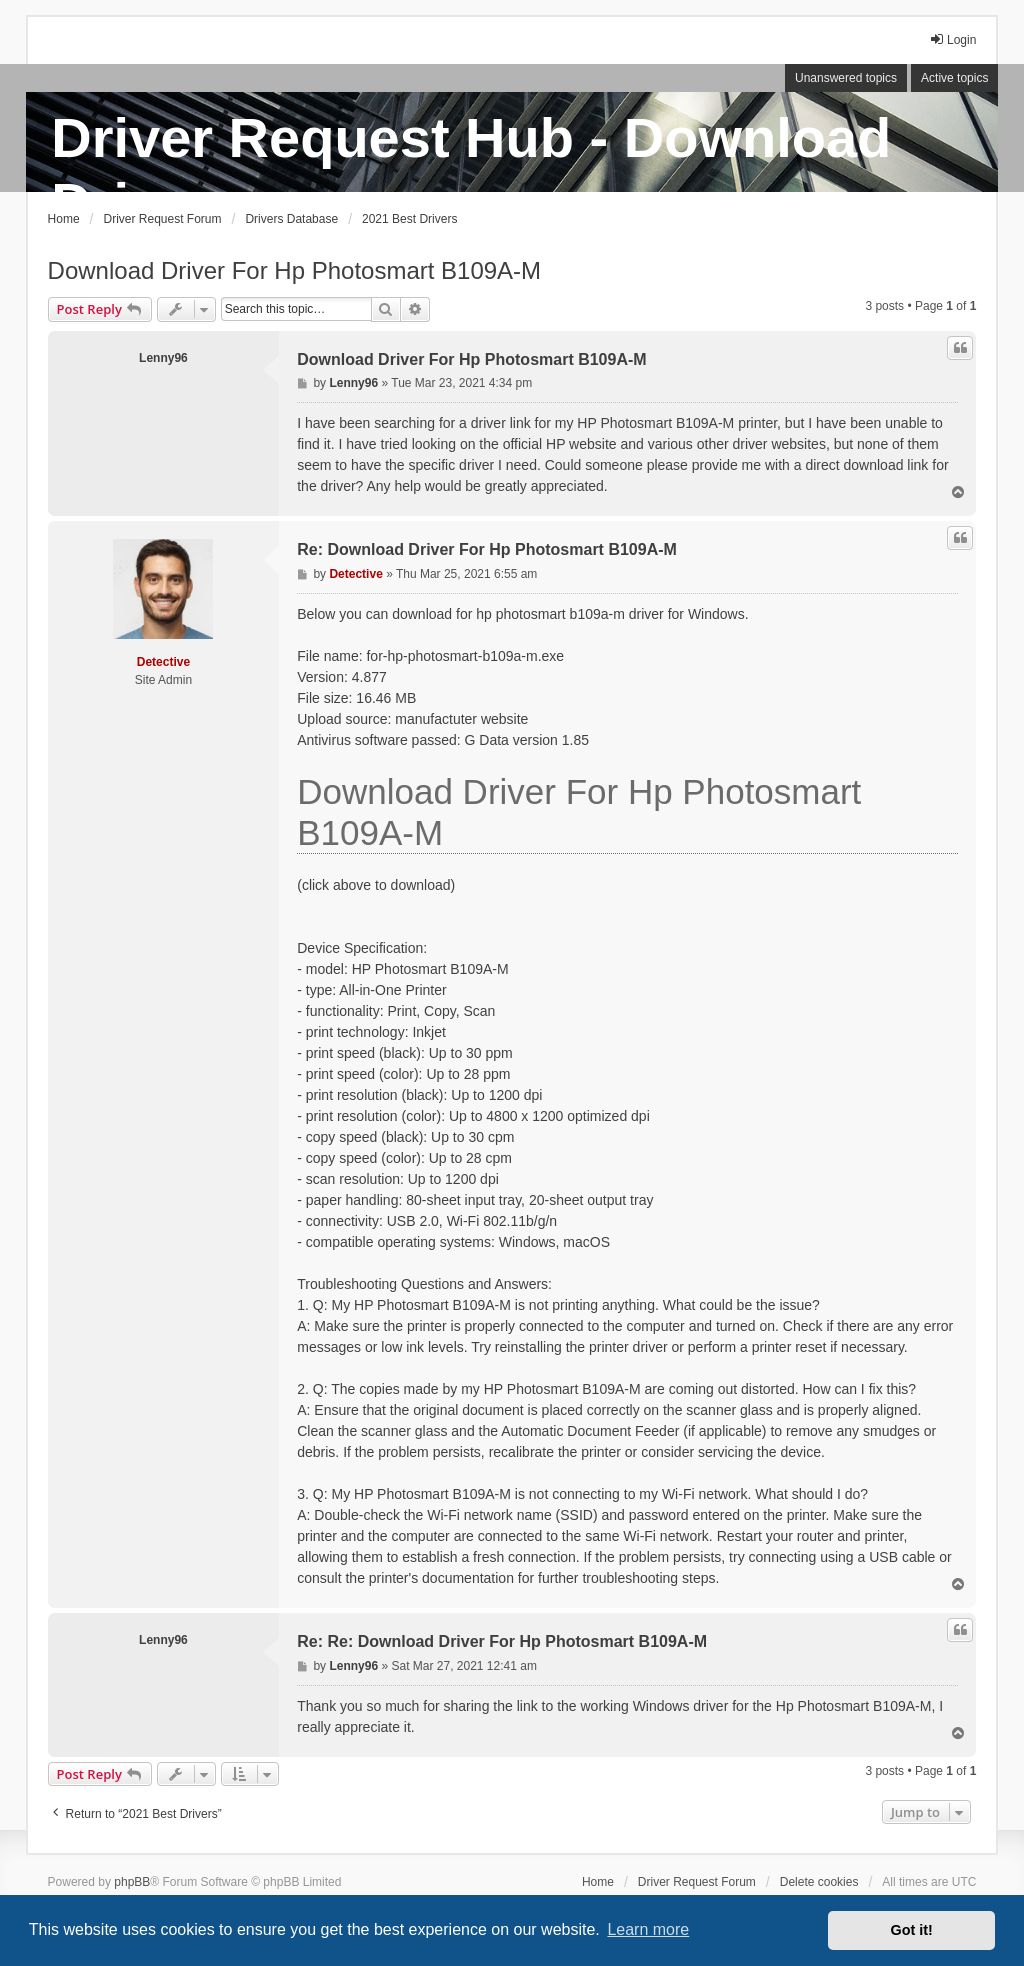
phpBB (132, 1882)
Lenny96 (163, 358)
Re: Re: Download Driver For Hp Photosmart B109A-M (502, 1641)
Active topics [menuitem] (954, 78)
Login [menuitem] (952, 39)
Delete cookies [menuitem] (819, 1882)
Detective (163, 662)
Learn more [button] (648, 1929)
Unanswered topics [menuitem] (846, 78)
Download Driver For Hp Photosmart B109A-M (295, 270)
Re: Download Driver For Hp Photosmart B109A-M (487, 549)
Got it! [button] (912, 1930)
